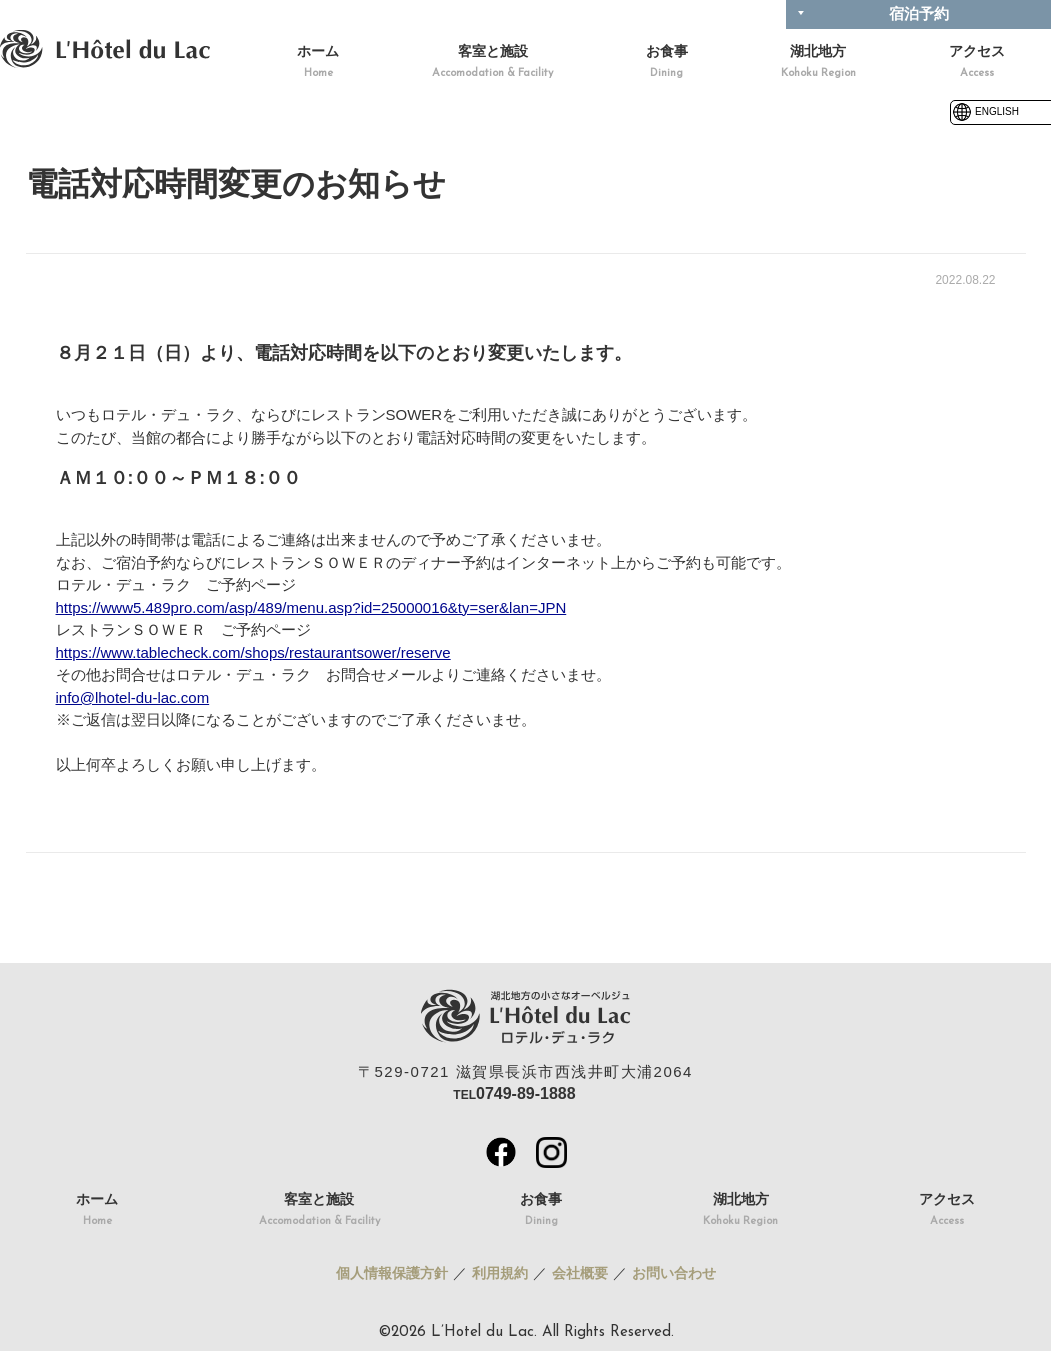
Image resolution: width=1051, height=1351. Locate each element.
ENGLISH (985, 111)
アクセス (977, 64)
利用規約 (500, 1273)
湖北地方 (818, 64)
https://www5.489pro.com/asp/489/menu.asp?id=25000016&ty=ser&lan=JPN (311, 607)
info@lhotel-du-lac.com (133, 697)
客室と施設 (492, 64)
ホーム (318, 64)
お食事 (667, 64)
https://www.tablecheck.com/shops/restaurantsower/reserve (253, 652)
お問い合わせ (674, 1273)
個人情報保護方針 (392, 1273)
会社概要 (580, 1273)
